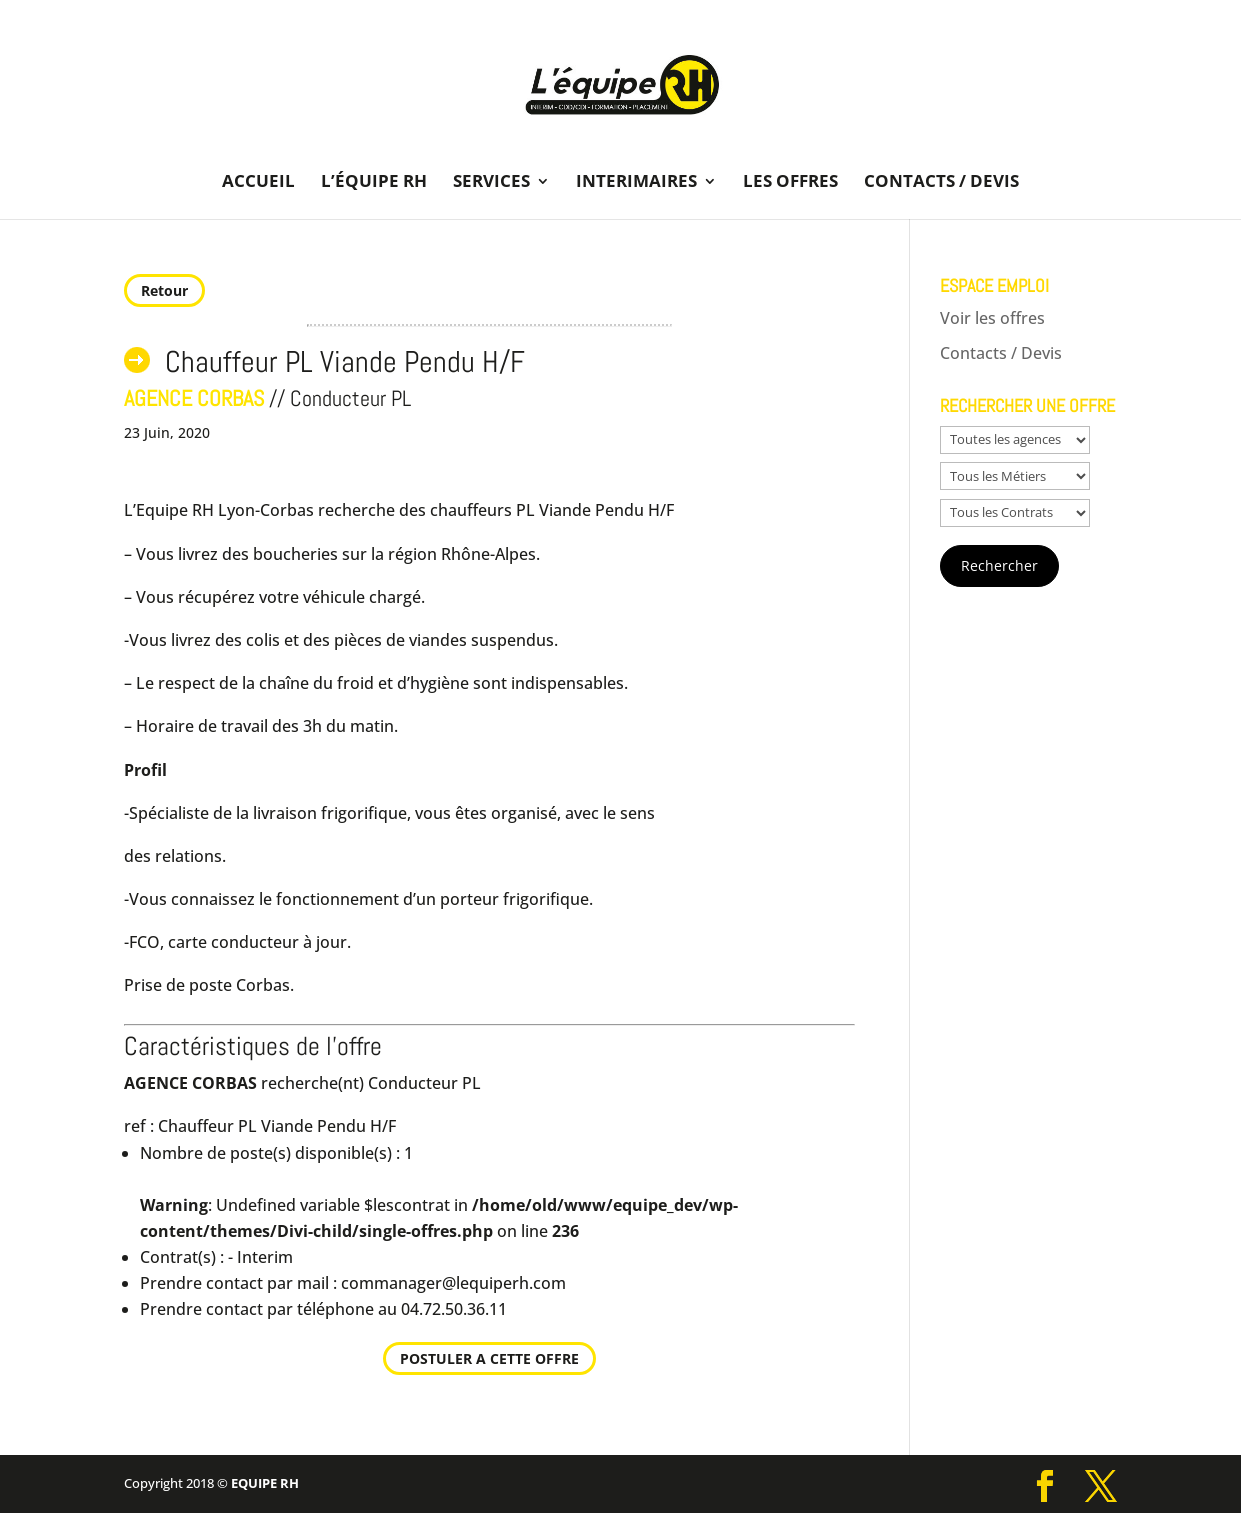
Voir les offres (992, 318)
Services (491, 183)
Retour (164, 290)
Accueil (258, 183)
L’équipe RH (374, 183)
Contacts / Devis (941, 183)
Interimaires (636, 183)
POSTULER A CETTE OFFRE (489, 1358)
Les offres (790, 183)
